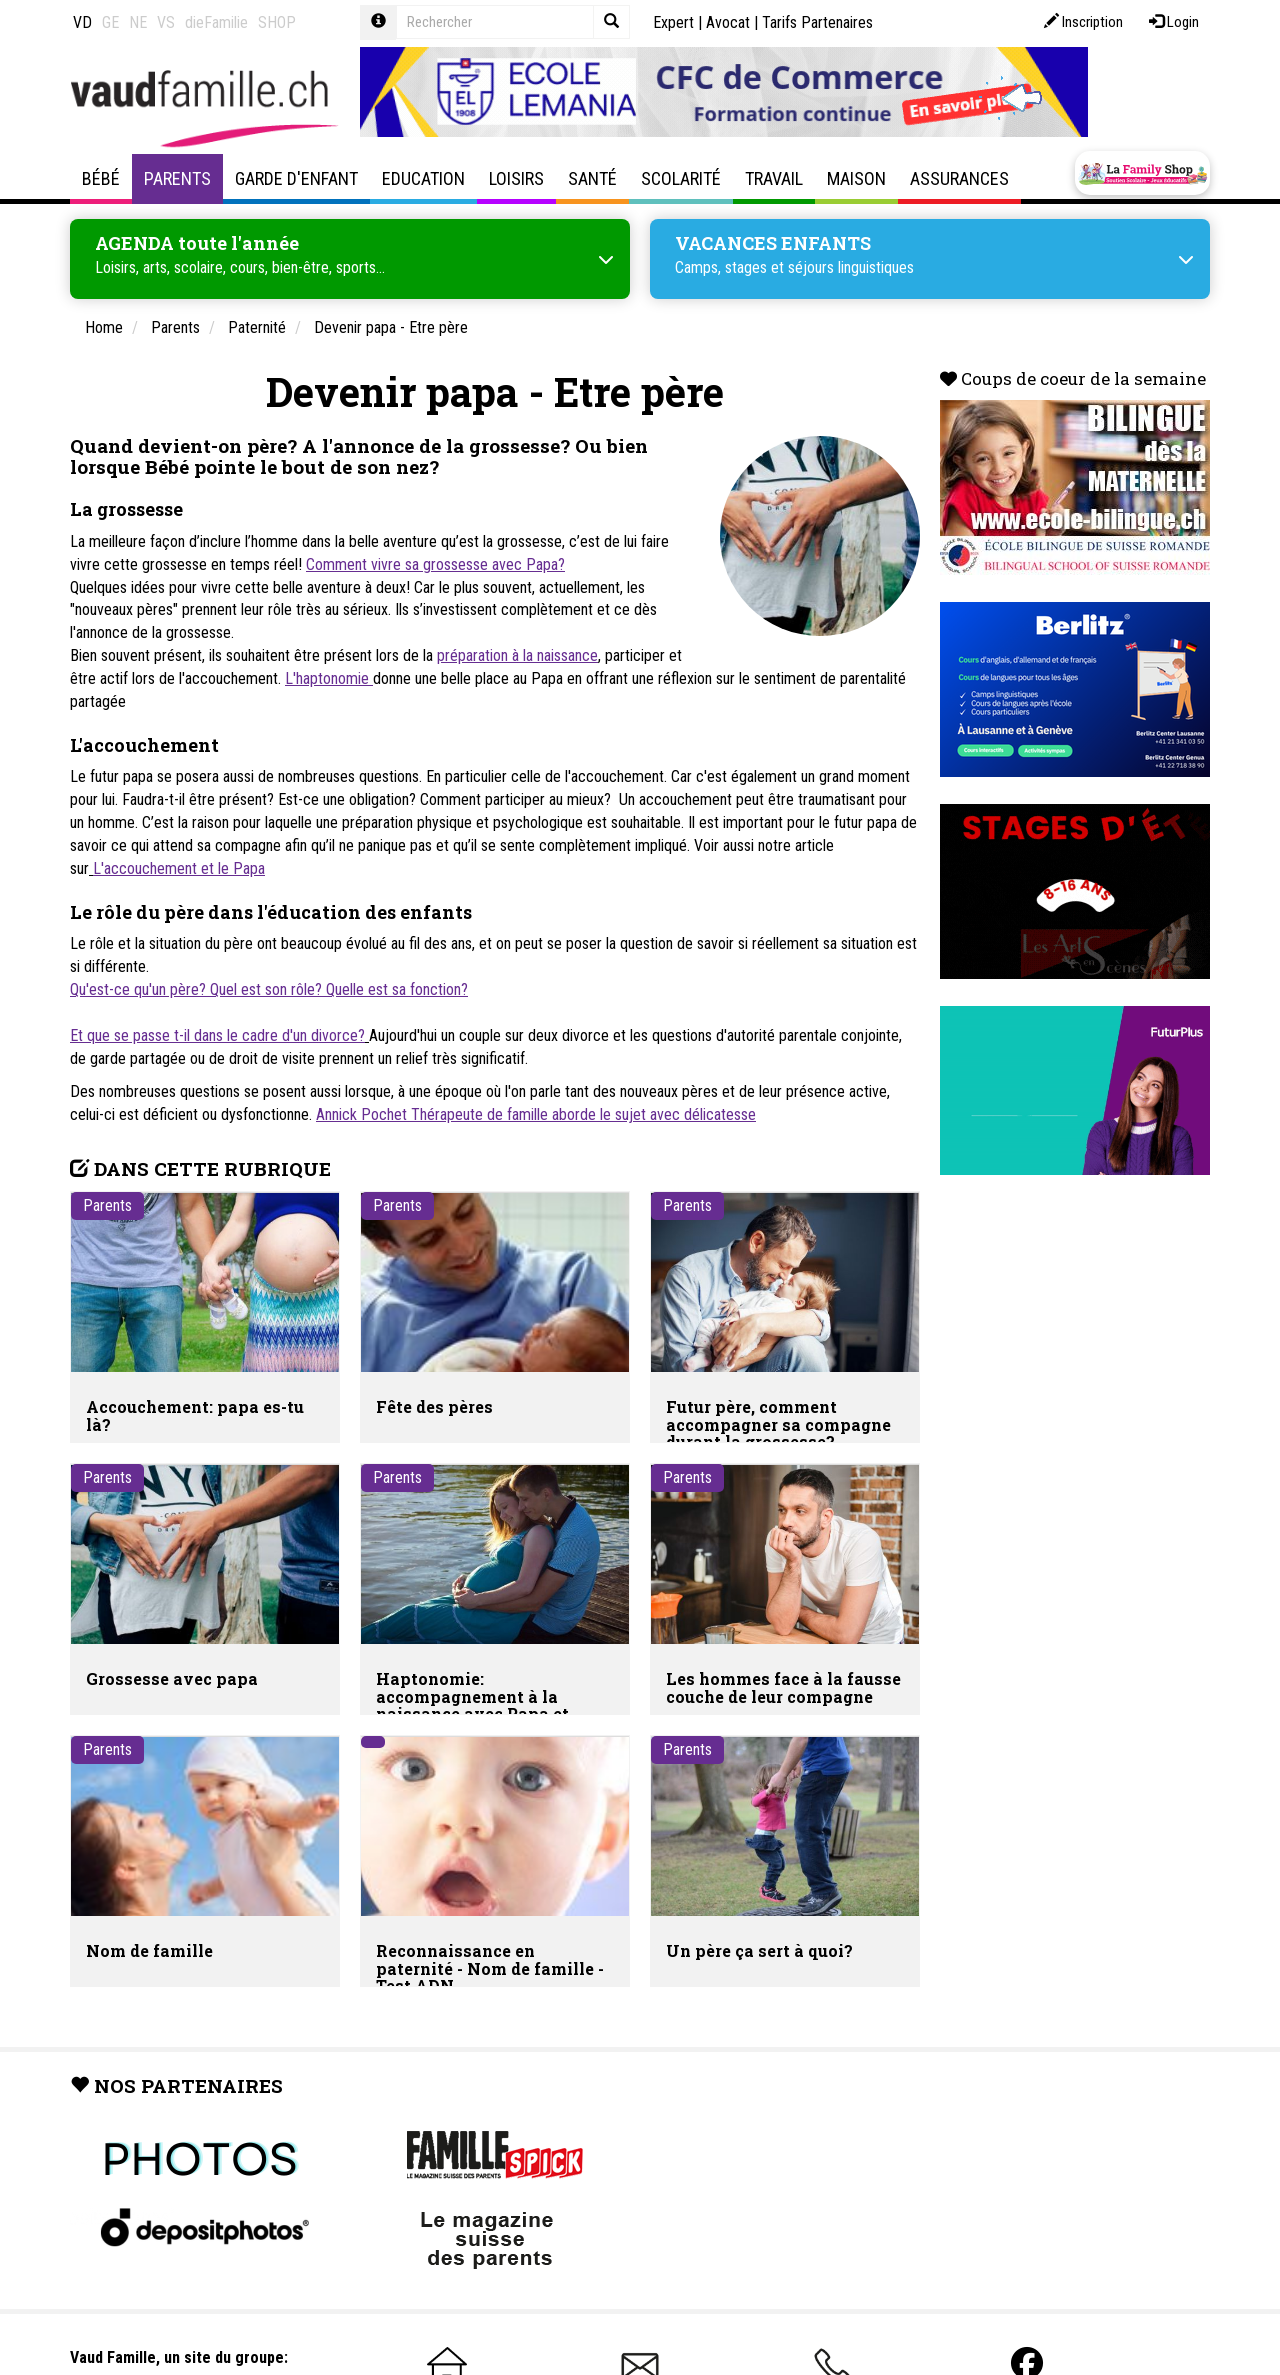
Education (423, 178)
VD (82, 22)
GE (110, 22)
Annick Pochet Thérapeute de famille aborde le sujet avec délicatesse (536, 1114)
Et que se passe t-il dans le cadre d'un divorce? (217, 1035)
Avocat (728, 22)
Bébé (101, 178)
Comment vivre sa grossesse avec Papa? (435, 564)
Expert (673, 22)
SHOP (277, 22)
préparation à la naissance (517, 655)
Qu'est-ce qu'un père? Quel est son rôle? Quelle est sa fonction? (269, 989)
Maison (856, 178)
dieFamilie (216, 22)
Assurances (959, 178)
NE (138, 22)
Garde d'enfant (296, 178)
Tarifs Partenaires (817, 22)
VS (166, 22)
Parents (177, 178)
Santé (592, 178)
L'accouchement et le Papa (179, 868)
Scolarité (681, 178)
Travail (774, 178)
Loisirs (516, 178)
